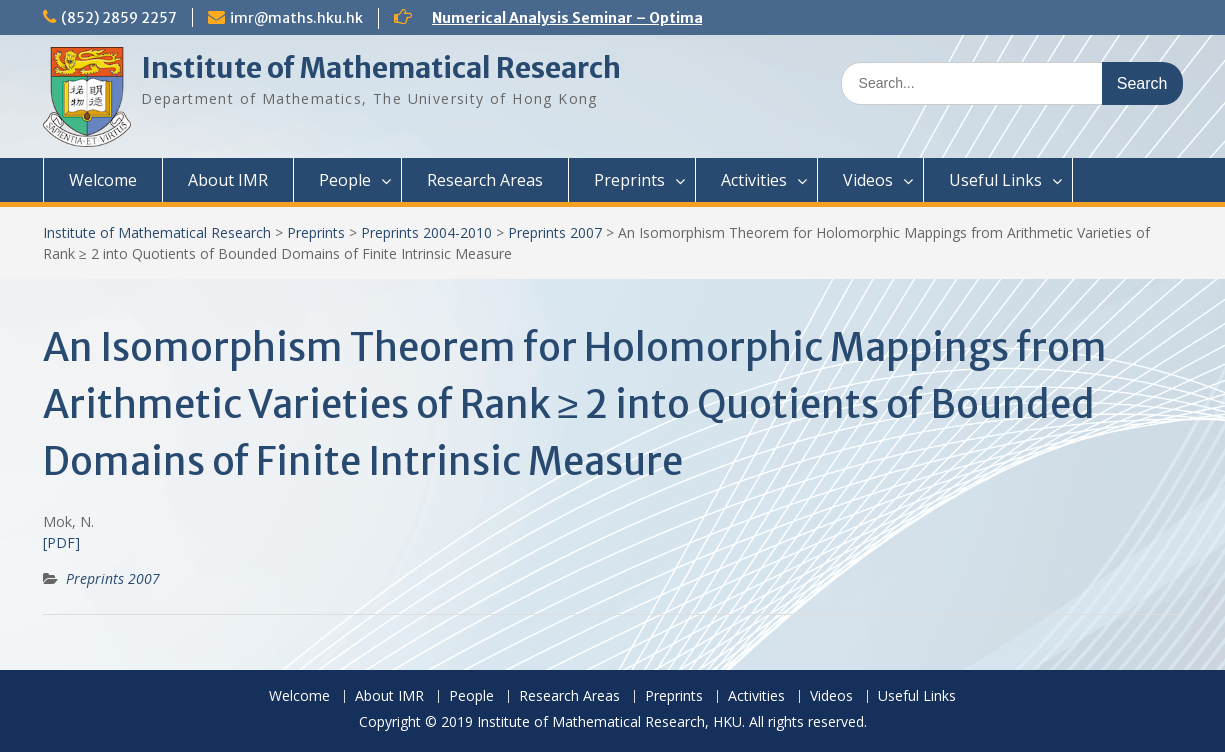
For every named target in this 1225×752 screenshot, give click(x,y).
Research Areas (485, 180)
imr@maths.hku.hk (296, 18)
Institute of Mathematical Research (381, 68)
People (345, 180)
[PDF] (61, 542)
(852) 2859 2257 (119, 18)
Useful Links (995, 180)
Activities (754, 180)
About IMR (228, 180)
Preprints (629, 180)
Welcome (103, 180)
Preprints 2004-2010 (426, 232)
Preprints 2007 (555, 232)
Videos (868, 180)
